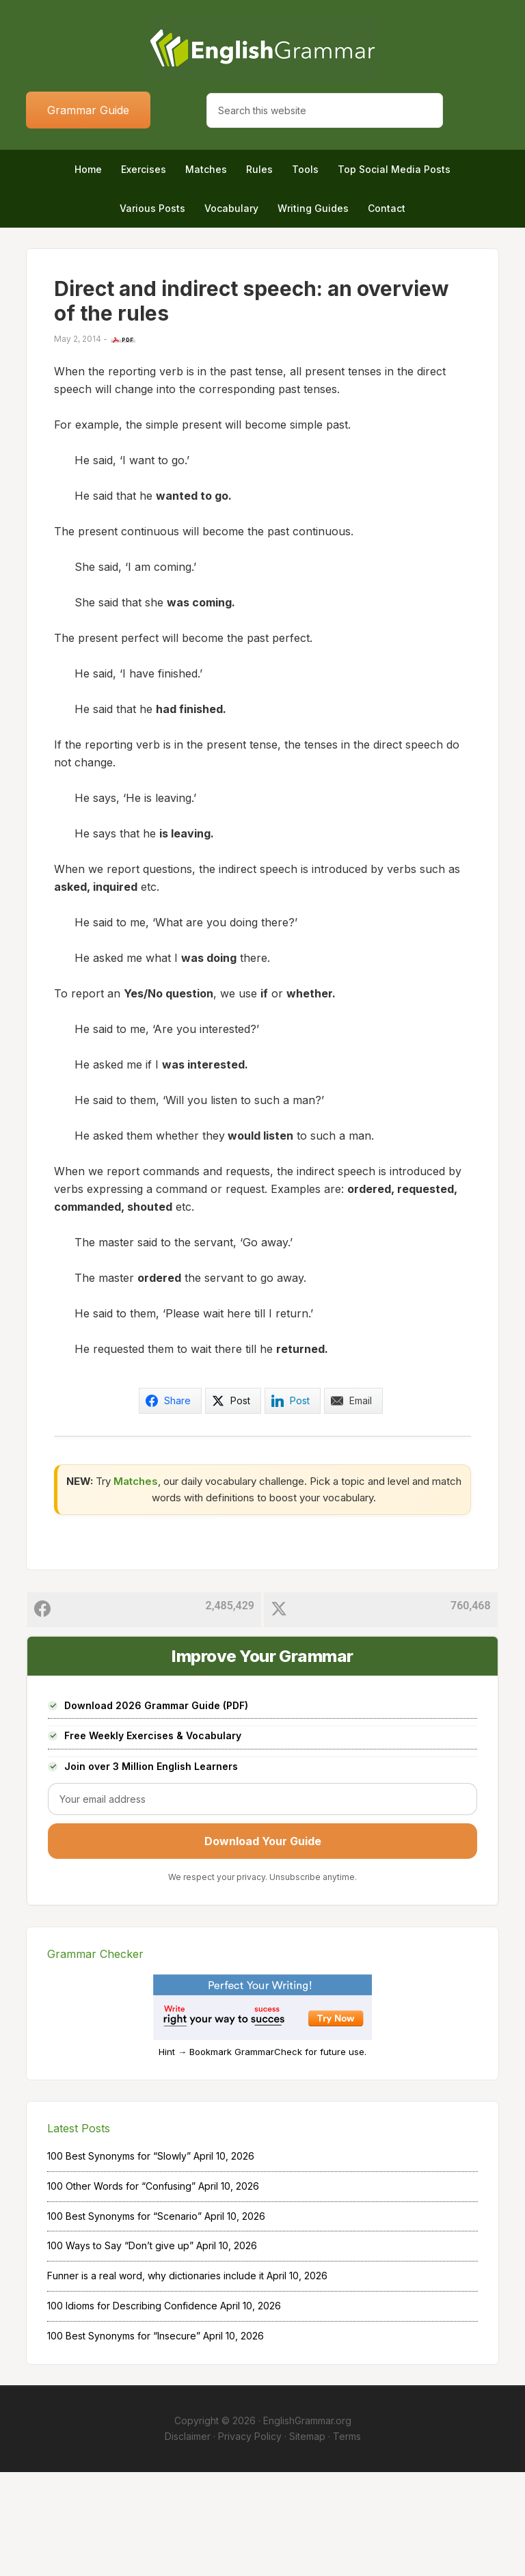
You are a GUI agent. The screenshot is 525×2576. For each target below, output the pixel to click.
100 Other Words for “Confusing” (121, 2290)
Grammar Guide (88, 110)
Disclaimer (188, 2540)
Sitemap (307, 2540)
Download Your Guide (262, 1945)
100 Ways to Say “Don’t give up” (120, 2349)
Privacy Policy (250, 2540)
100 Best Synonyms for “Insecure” (123, 2439)
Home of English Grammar (262, 48)
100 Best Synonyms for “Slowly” (119, 2260)
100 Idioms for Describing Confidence (132, 2409)
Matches (135, 1584)
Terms (347, 2540)
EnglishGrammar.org (307, 2524)
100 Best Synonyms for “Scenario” (124, 2319)
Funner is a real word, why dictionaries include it (155, 2379)
